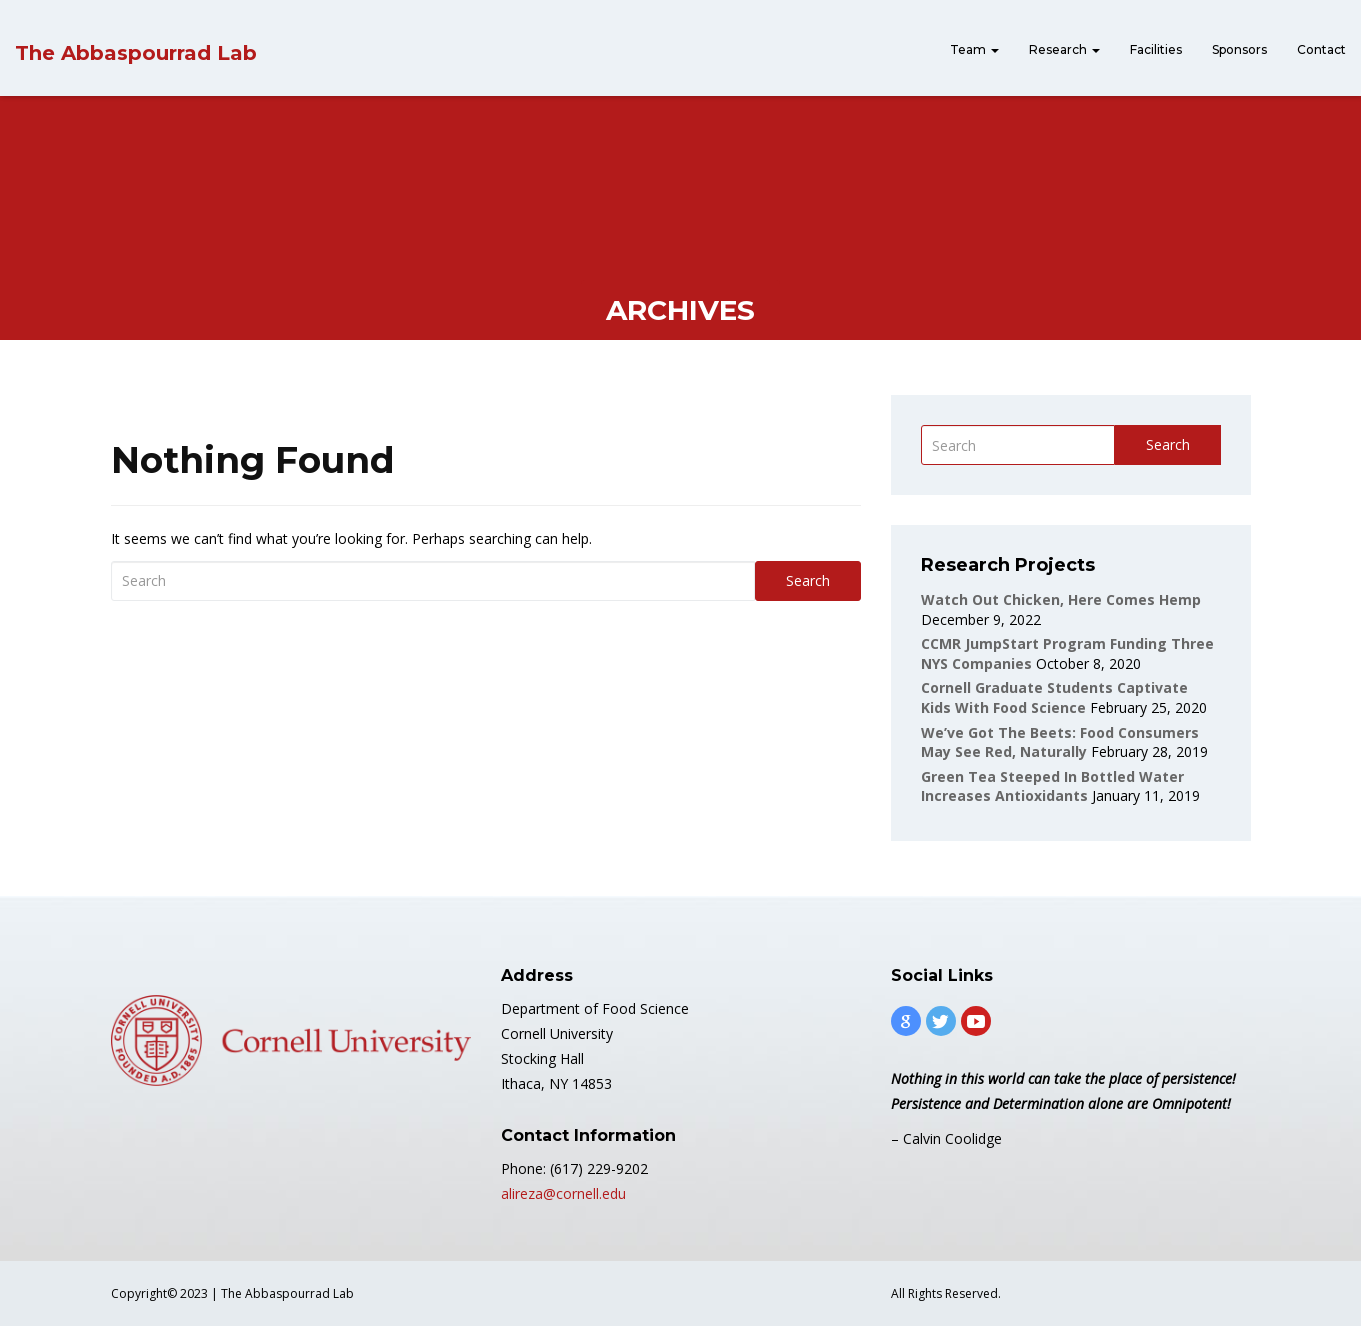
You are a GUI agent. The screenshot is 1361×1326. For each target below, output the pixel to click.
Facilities (1156, 49)
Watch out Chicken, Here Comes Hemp (1061, 599)
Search (808, 580)
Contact (1321, 49)
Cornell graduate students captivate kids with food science (1054, 697)
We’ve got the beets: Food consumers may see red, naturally (1060, 742)
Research (1064, 49)
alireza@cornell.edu (563, 1193)
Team (974, 49)
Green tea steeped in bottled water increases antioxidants (1052, 786)
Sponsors (1239, 49)
